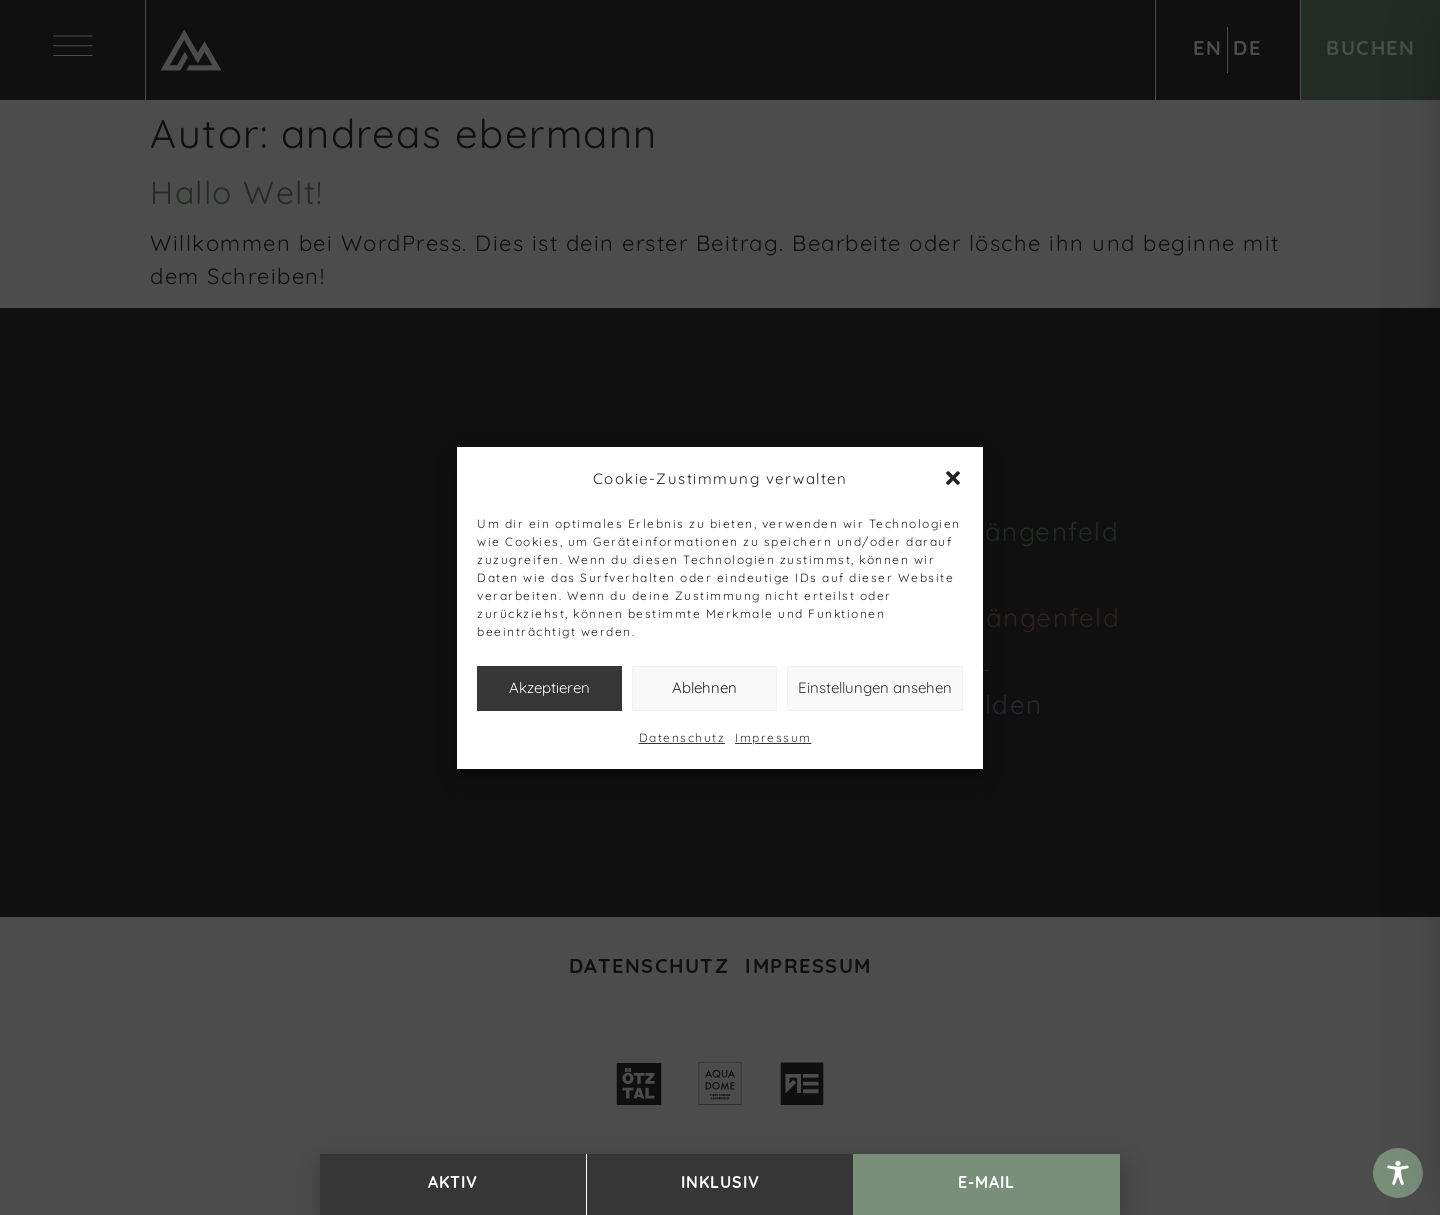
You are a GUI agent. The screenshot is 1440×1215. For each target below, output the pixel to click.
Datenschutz (682, 737)
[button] (953, 478)
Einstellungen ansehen (875, 687)
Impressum (773, 737)
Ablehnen (704, 687)
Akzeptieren (549, 687)
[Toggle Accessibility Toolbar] (1398, 1173)
